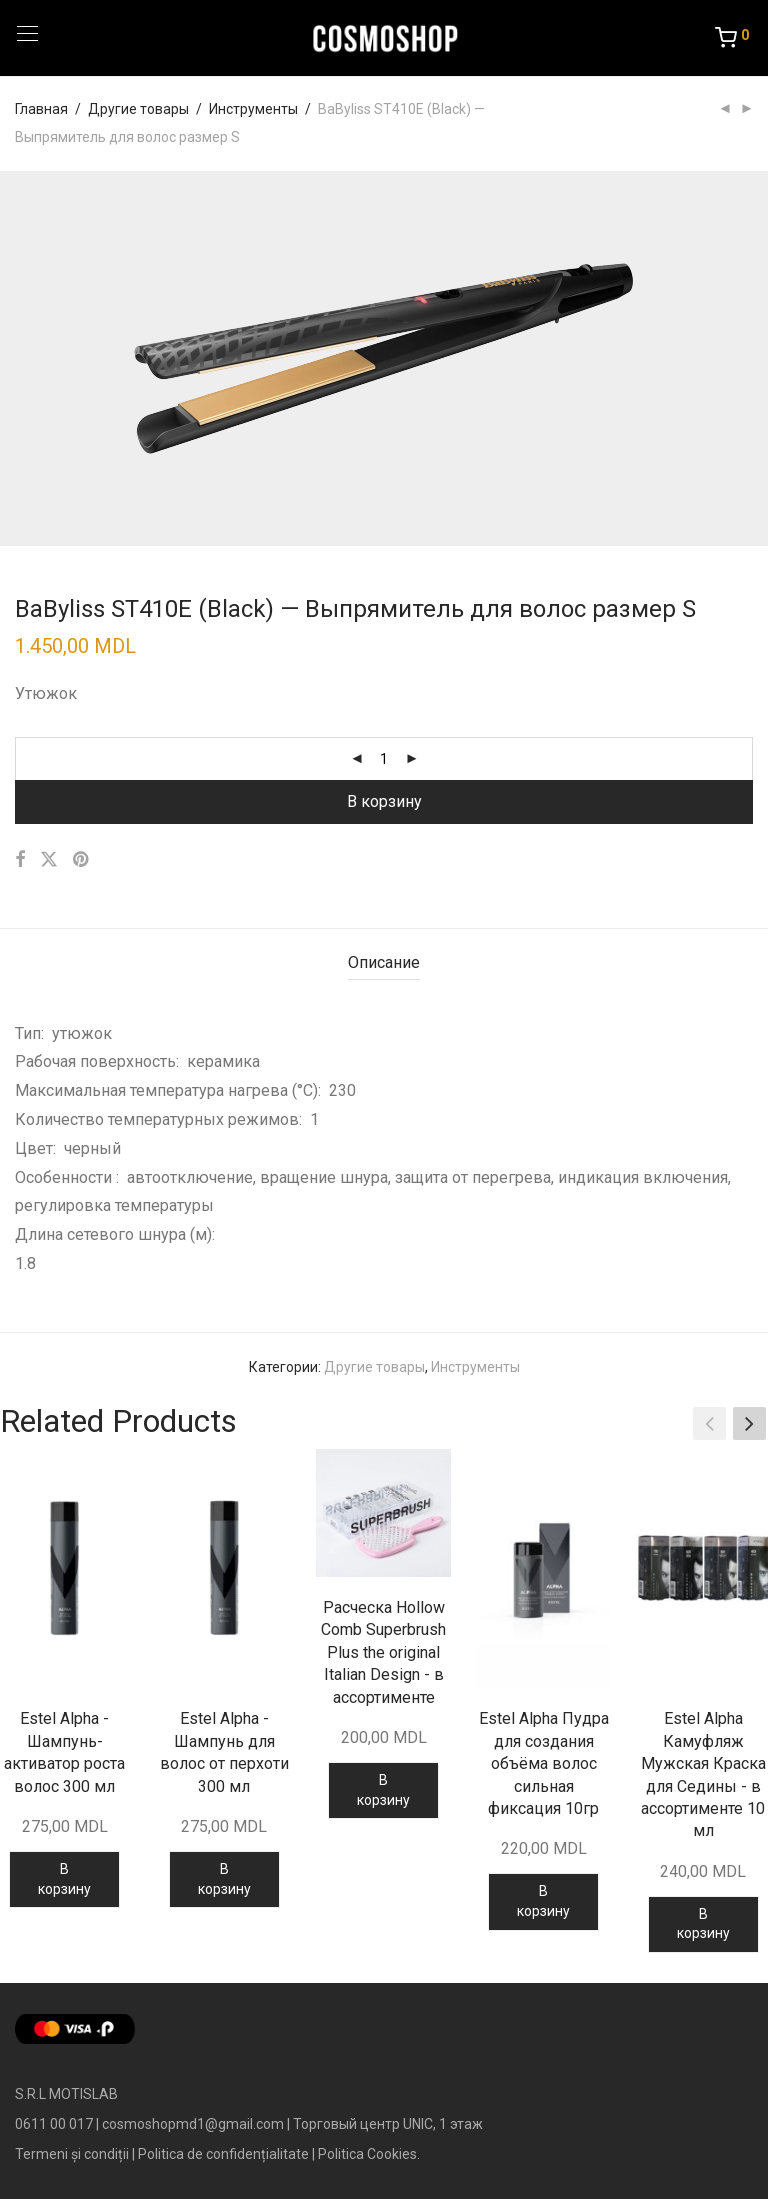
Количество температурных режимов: (162, 1119)
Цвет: (39, 1148)
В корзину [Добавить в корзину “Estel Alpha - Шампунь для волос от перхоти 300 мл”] (224, 1879)
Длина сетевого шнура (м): (119, 1234)
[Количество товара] (384, 759)
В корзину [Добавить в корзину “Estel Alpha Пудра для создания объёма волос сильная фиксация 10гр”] (543, 1901)
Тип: (33, 1033)
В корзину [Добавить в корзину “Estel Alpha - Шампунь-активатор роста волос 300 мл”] (64, 1879)
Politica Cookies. (369, 2154)
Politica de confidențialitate (223, 2154)
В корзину (384, 801)
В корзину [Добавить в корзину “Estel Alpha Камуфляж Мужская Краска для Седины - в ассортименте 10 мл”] (703, 1924)
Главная (41, 109)
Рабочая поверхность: (101, 1061)
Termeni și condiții (72, 2154)
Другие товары (138, 109)
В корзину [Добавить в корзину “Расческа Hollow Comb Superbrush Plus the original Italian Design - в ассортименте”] (383, 1790)
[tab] (384, 963)
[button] (749, 1424)
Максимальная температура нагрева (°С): (172, 1090)
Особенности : (71, 1177)
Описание (384, 962)
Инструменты (253, 109)
